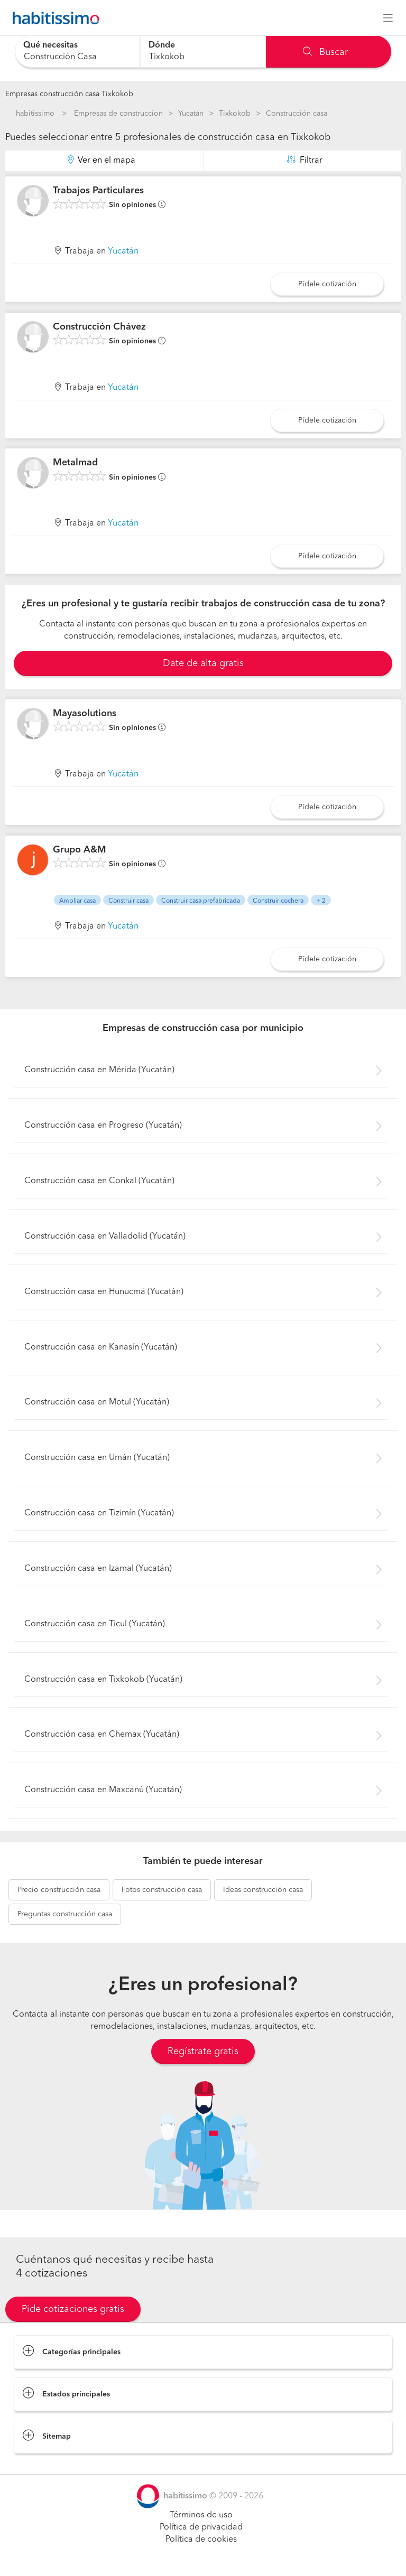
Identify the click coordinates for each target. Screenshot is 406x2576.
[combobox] (77, 51)
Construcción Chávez (99, 327)
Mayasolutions (84, 713)
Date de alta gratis (203, 663)
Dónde (162, 45)
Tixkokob (235, 113)
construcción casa (58, 1890)
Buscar (325, 52)
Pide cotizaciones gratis (73, 2309)
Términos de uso (201, 2515)
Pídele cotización (327, 284)
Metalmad (75, 462)
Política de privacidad (201, 2527)
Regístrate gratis (203, 2051)
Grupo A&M (79, 850)
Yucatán (191, 113)
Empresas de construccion (118, 113)
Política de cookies (201, 2539)
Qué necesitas (50, 45)
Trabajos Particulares (98, 190)
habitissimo (35, 113)
